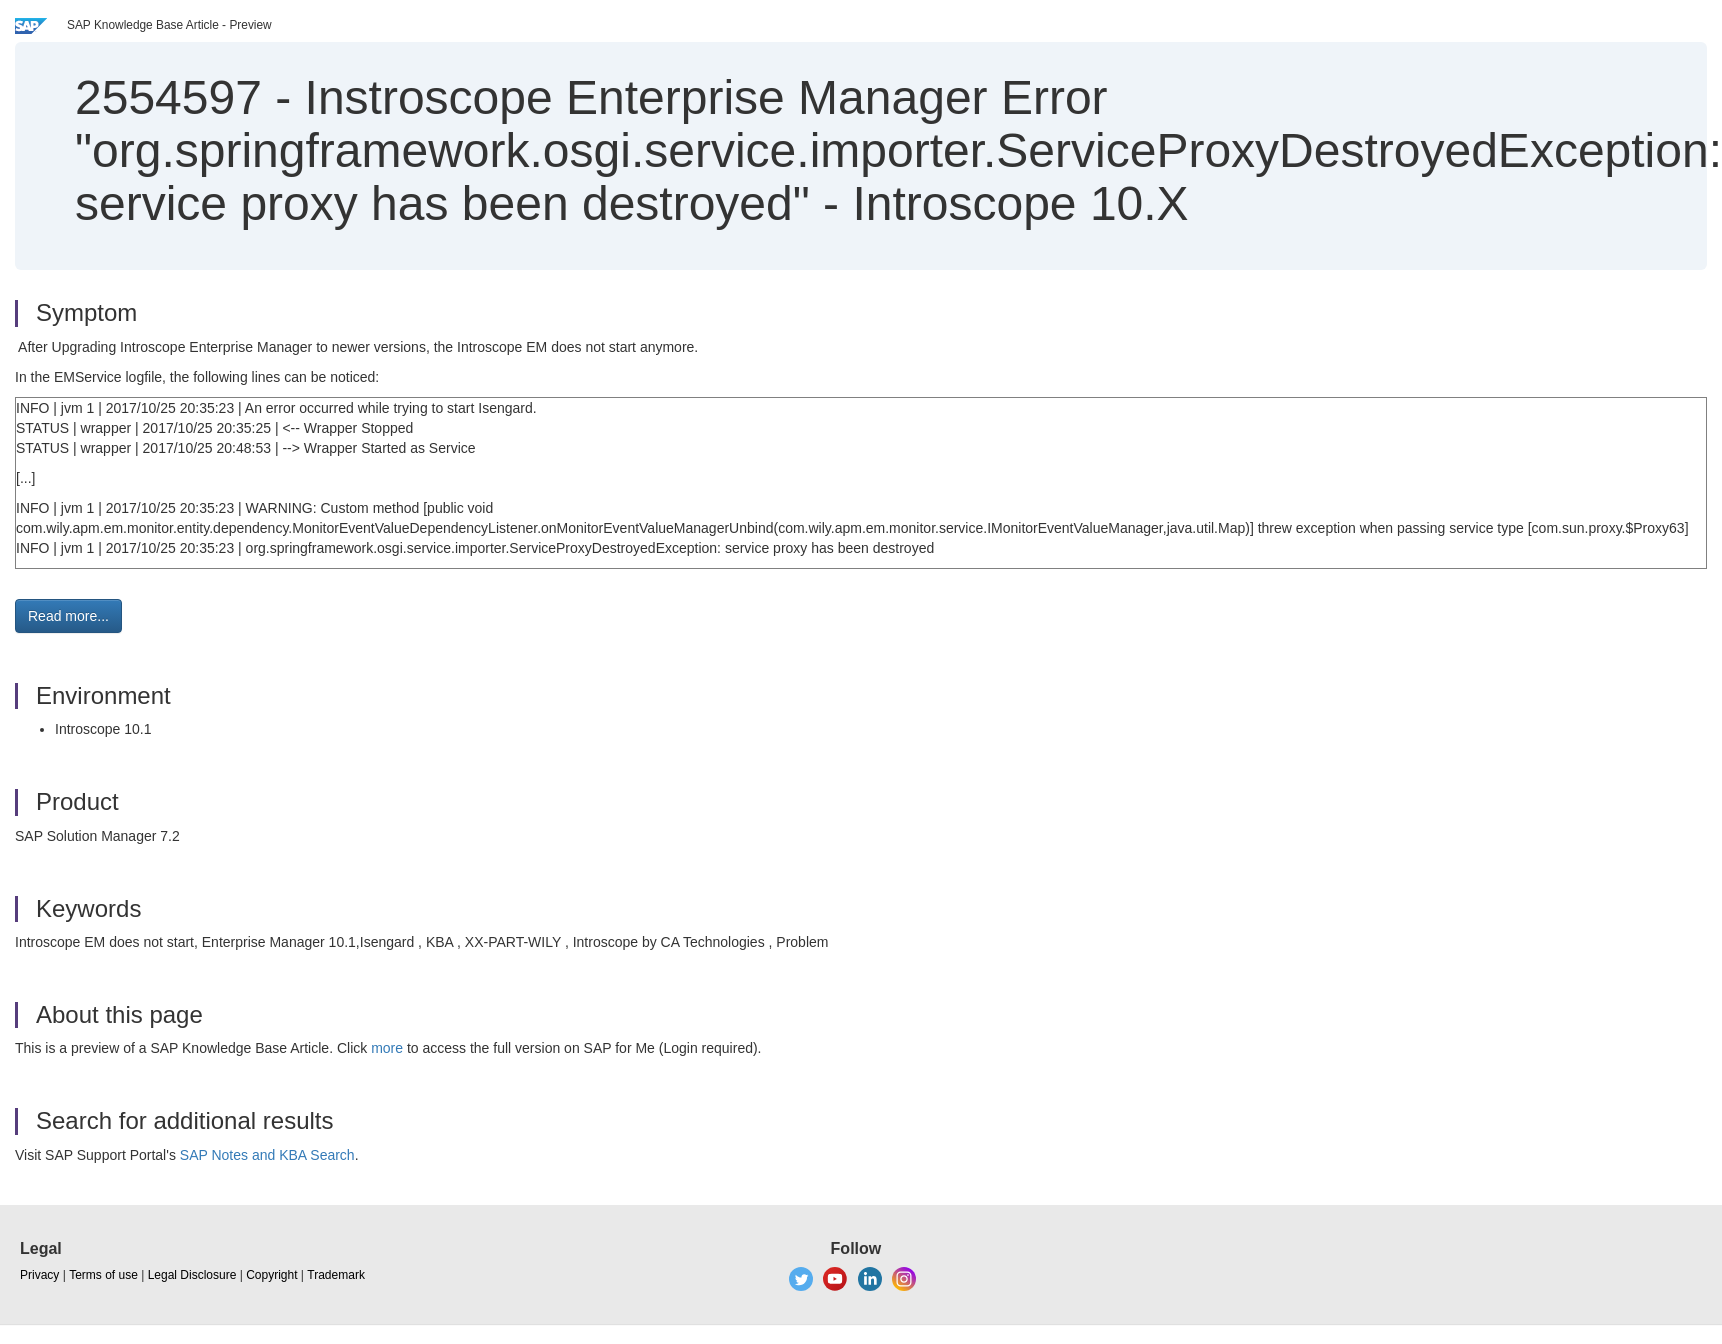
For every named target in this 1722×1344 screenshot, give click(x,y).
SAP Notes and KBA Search (267, 1155)
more (387, 1048)
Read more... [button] (68, 616)
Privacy (39, 1275)
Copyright (271, 1275)
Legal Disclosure (192, 1275)
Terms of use (103, 1275)
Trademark (336, 1275)
